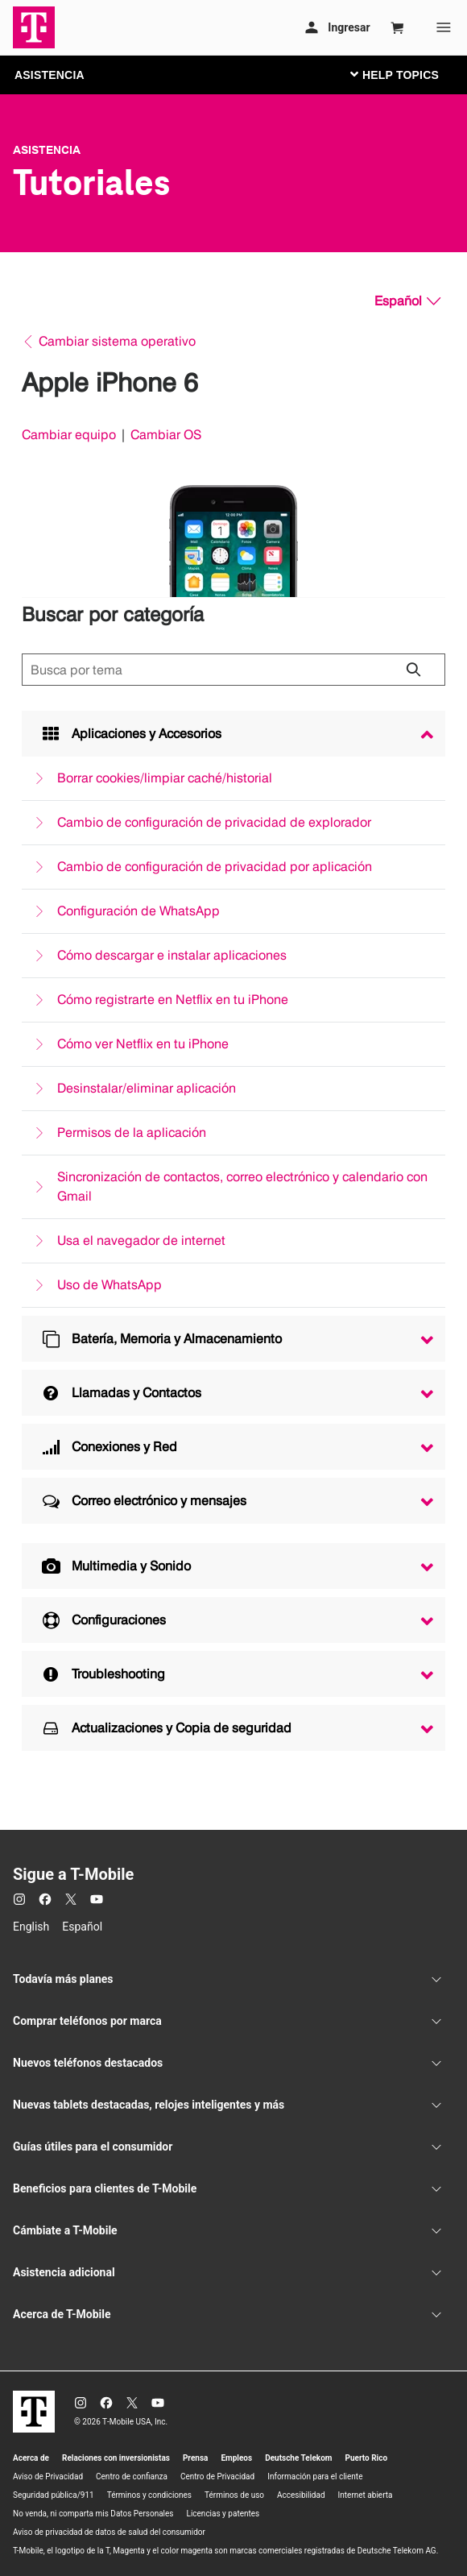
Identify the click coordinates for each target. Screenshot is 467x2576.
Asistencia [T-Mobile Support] (47, 149)
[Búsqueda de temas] (233, 669)
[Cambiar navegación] (406, 74)
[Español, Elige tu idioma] (407, 301)
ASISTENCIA (49, 74)
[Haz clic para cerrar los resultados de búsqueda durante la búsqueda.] (413, 670)
